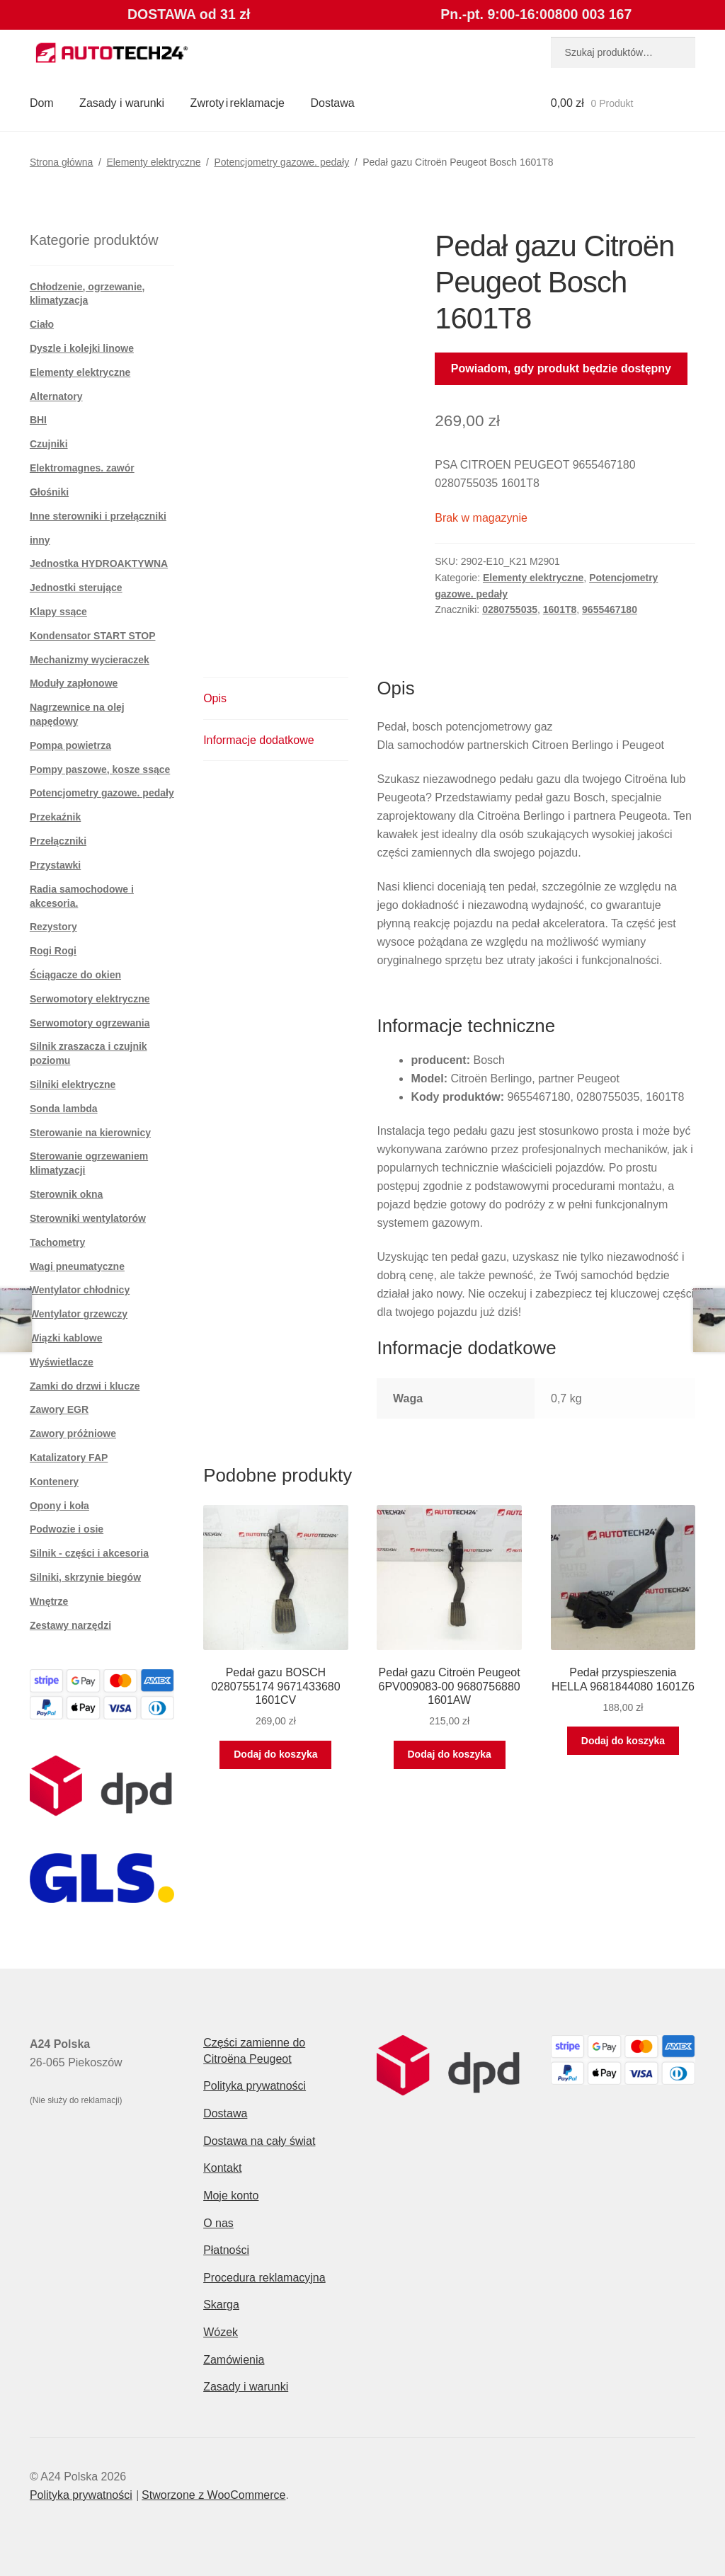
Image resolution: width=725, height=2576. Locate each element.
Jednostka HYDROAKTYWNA (99, 563)
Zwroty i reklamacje (237, 103)
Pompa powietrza (70, 745)
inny (40, 540)
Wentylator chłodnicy (80, 1289)
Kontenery (54, 1481)
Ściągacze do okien (75, 974)
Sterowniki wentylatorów (88, 1218)
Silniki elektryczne (72, 1084)
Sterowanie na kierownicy (90, 1132)
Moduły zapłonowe (74, 683)
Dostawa (332, 103)
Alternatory (56, 396)
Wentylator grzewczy (78, 1314)
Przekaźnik (55, 817)
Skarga (221, 2305)
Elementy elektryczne (153, 162)
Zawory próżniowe (73, 1433)
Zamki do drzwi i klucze (85, 1386)
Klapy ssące (58, 611)
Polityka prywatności (254, 2086)
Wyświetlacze (61, 1362)
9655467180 (609, 609)
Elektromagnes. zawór (82, 468)
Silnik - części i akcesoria (89, 1553)
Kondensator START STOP (93, 635)
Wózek (220, 2332)
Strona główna (61, 162)
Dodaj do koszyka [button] (275, 1754)
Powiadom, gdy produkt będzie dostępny (561, 368)
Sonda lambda (64, 1108)
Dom (42, 103)
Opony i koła (59, 1505)
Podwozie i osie (66, 1529)
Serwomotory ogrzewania (90, 1023)
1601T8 (559, 609)
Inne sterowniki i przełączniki (98, 516)
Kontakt (222, 2168)
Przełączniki (58, 841)
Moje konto (230, 2195)
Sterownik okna (66, 1194)
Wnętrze (49, 1601)
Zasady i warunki (121, 103)
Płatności (226, 2250)
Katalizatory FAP (69, 1457)
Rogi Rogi (53, 950)
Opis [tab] (215, 698)
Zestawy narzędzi (70, 1625)
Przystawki (55, 865)
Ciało (42, 324)
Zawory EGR (59, 1409)
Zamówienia (233, 2360)
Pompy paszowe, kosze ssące (100, 769)
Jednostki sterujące (76, 587)
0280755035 (509, 609)
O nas (218, 2223)
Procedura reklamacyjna (264, 2278)
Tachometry (57, 1242)
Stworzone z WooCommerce (213, 2495)
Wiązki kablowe (66, 1338)
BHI (38, 419)
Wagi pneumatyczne (77, 1266)
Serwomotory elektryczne (90, 998)
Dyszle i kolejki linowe (82, 348)
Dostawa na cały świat (259, 2141)
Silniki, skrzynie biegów (85, 1577)
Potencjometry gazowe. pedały (281, 162)
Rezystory (53, 926)
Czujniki (49, 444)
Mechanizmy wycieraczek (89, 659)
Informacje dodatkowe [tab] (258, 740)
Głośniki (49, 492)
